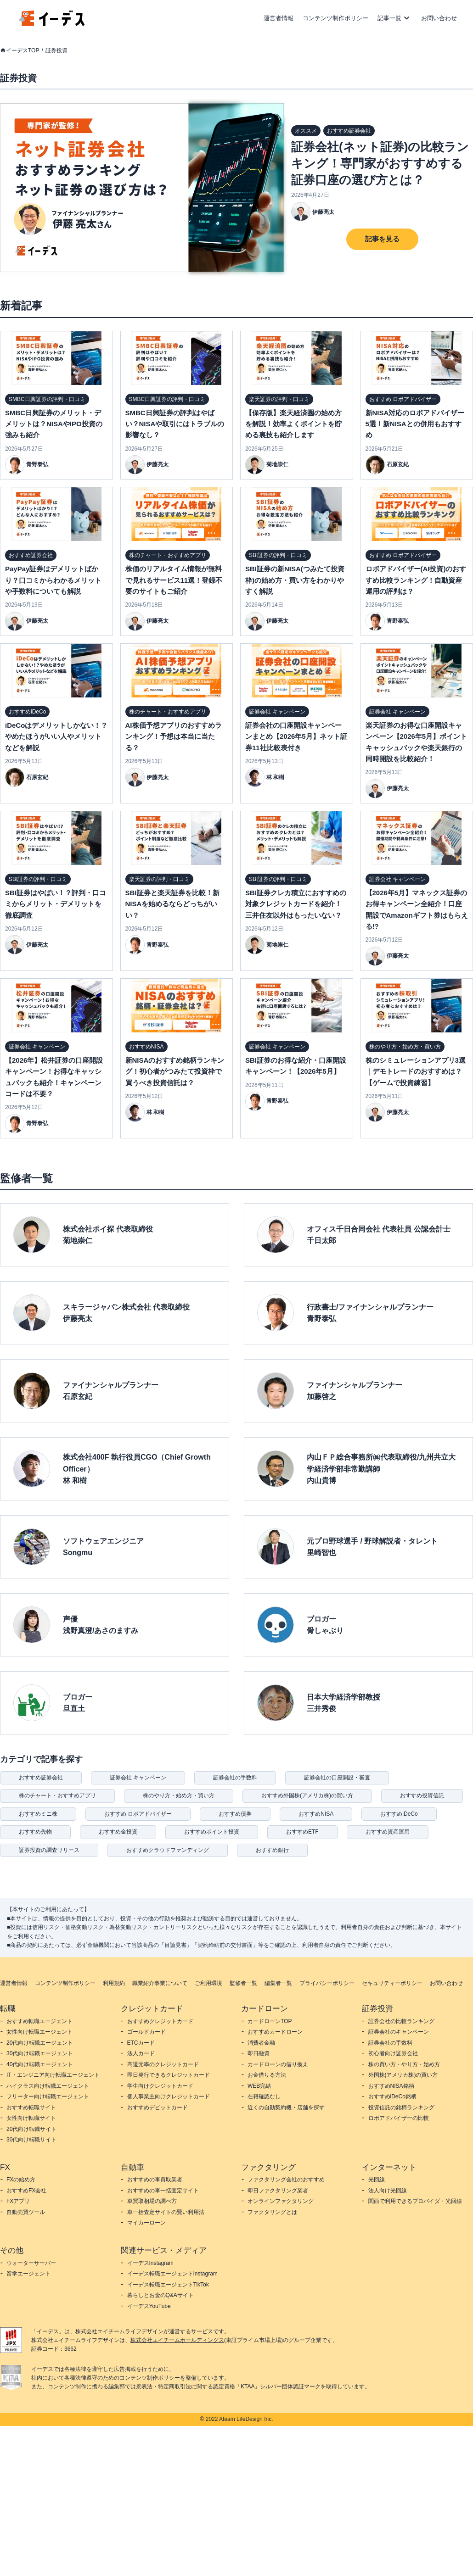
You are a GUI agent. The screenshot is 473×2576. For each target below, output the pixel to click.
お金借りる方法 (267, 2075)
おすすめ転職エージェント (39, 2021)
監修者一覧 (243, 1983)
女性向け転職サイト (31, 2118)
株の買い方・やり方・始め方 (404, 2064)
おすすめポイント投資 (211, 1832)
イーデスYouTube (149, 2306)
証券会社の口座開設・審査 (337, 1777)
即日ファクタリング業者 (278, 2190)
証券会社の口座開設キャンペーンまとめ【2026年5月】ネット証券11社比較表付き (296, 736)
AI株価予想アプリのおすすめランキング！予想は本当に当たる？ (173, 736)
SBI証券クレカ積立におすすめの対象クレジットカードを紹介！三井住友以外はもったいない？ (295, 904)
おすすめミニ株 (38, 1814)
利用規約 (114, 1983)
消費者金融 (261, 2043)
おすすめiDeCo (398, 1814)
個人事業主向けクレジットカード (168, 2096)
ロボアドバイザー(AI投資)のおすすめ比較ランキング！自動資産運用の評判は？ (416, 580)
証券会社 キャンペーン (138, 1777)
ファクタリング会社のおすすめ (286, 2179)
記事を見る (382, 239)
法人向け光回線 (387, 2190)
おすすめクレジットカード (160, 2021)
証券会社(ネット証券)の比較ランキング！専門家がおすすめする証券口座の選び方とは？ (380, 163)
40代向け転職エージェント (39, 2064)
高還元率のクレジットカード (163, 2064)
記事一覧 (389, 18)
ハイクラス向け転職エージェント (47, 2086)
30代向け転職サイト (31, 2139)
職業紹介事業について (159, 1983)
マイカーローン (146, 2222)
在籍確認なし (264, 2096)
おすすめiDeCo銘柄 (392, 2096)
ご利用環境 (208, 1983)
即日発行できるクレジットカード (168, 2075)
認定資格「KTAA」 (236, 2386)
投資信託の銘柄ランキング (401, 2107)
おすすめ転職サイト (31, 2107)
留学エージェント (28, 2273)
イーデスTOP (22, 50)
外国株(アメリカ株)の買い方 (403, 2075)
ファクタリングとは (272, 2212)
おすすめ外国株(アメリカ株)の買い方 (307, 1795)
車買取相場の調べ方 (152, 2201)
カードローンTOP (270, 2021)
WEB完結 (259, 2086)
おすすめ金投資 (118, 1832)
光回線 (376, 2179)
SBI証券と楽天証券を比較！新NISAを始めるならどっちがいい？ (172, 904)
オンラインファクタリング (281, 2201)
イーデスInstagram (150, 2263)
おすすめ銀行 (272, 1850)
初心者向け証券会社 (393, 2053)
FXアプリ (18, 2201)
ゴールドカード (146, 2032)
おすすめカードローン (275, 2032)
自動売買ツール (25, 2212)
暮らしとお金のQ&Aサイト (160, 2295)
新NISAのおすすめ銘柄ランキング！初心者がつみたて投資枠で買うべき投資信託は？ (175, 1071)
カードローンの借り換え (278, 2064)
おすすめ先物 (35, 1832)
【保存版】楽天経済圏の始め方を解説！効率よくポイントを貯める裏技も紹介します (293, 424)
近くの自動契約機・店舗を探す (286, 2107)
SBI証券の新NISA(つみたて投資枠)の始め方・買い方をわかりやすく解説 (294, 580)
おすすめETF (302, 1832)
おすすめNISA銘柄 (391, 2086)
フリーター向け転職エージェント (47, 2096)
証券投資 (56, 50)
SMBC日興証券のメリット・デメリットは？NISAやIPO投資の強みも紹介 (53, 424)
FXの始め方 (20, 2179)
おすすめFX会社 (26, 2190)
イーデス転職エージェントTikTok (168, 2284)
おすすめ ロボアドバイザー (138, 1814)
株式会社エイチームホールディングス (177, 2340)
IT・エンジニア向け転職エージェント (53, 2075)
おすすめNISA (315, 1814)
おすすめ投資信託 (422, 1795)
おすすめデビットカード (157, 2107)
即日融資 (259, 2053)
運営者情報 (278, 18)
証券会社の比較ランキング (401, 2021)
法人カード (141, 2053)
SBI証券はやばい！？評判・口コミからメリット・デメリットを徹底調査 (55, 904)
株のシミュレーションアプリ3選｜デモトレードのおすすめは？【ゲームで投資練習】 (416, 1071)
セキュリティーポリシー (392, 1983)
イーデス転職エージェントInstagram (172, 2273)
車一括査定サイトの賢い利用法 (165, 2212)
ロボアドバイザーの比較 (398, 2118)
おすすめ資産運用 (388, 1832)
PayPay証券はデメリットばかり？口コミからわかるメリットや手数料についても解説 (53, 580)
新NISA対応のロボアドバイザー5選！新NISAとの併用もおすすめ (415, 424)
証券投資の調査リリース (49, 1850)
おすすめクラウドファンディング (167, 1850)
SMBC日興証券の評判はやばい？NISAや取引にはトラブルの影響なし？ (175, 424)
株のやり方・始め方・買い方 (178, 1795)
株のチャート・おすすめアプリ (57, 1795)
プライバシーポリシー (327, 1983)
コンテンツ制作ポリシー (335, 18)
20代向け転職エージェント (39, 2043)
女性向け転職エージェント (39, 2032)
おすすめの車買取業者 (154, 2179)
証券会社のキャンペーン (398, 2032)
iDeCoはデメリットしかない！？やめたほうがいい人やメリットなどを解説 (56, 736)
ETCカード (141, 2043)
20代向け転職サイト (31, 2129)
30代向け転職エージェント (39, 2053)
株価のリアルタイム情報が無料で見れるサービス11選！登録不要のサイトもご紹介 (174, 580)
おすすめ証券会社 (41, 1777)
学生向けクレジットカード (160, 2086)
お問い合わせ (439, 18)
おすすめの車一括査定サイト (163, 2190)
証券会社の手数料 (235, 1777)
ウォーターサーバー (31, 2263)
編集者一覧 (278, 1983)
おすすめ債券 (235, 1814)
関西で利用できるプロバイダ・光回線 (415, 2201)
